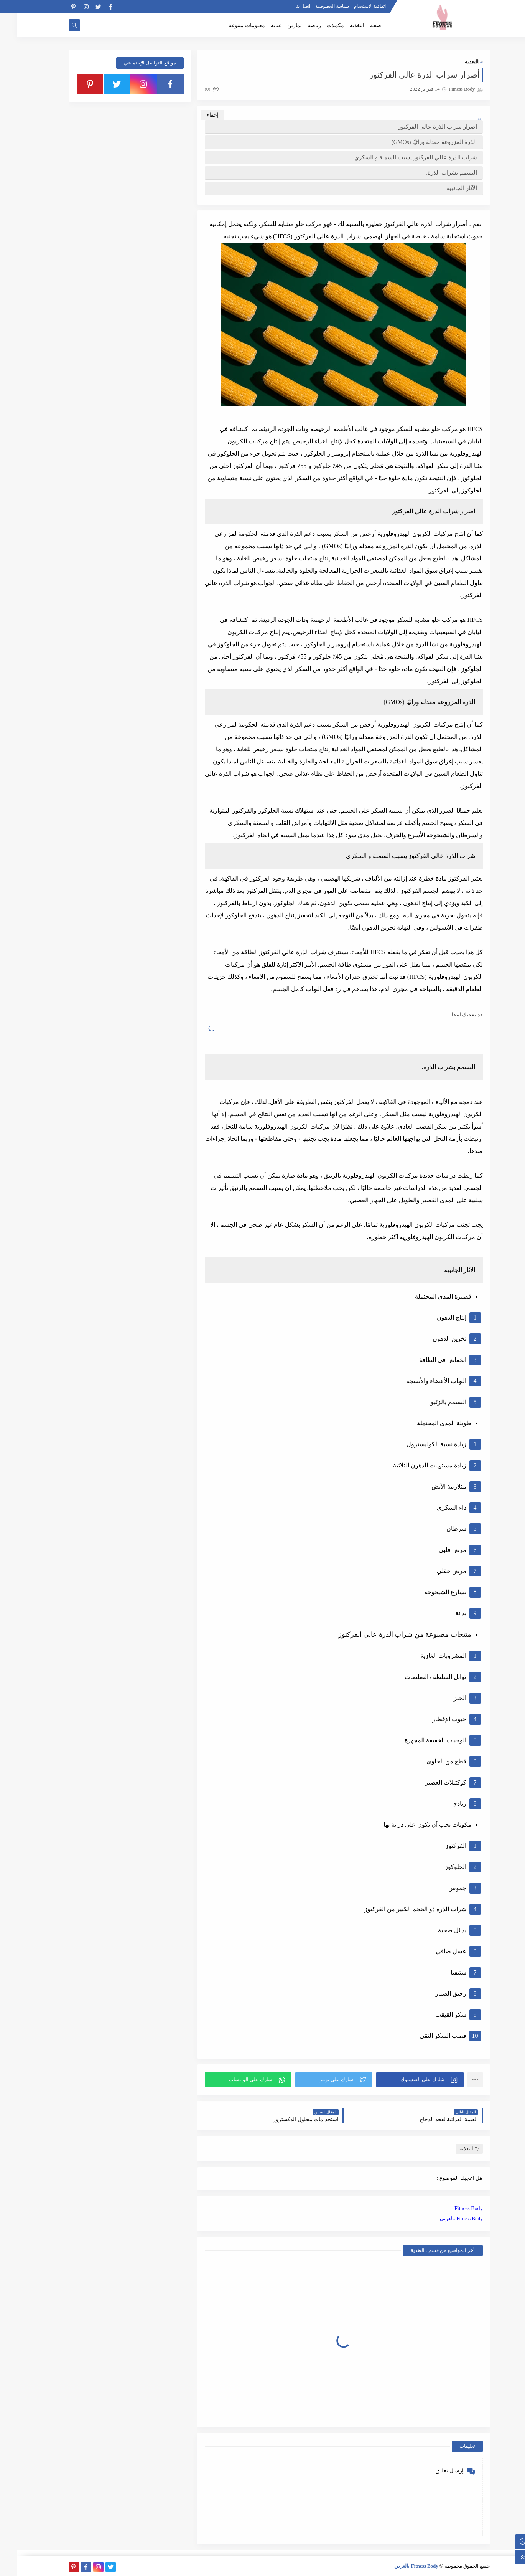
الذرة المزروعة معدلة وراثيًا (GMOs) (417, 142)
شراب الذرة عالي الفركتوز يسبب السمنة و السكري (398, 157)
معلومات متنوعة (230, 25)
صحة (358, 25)
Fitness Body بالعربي (444, 2218)
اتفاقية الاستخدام (353, 6)
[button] (403, 2079)
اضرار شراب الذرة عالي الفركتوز (420, 127)
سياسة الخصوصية (315, 6)
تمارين (277, 25)
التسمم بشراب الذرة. (434, 173)
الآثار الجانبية (445, 188)
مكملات (318, 25)
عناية (259, 25)
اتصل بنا (285, 6)
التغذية (340, 25)
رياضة (297, 25)
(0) (195, 89)
